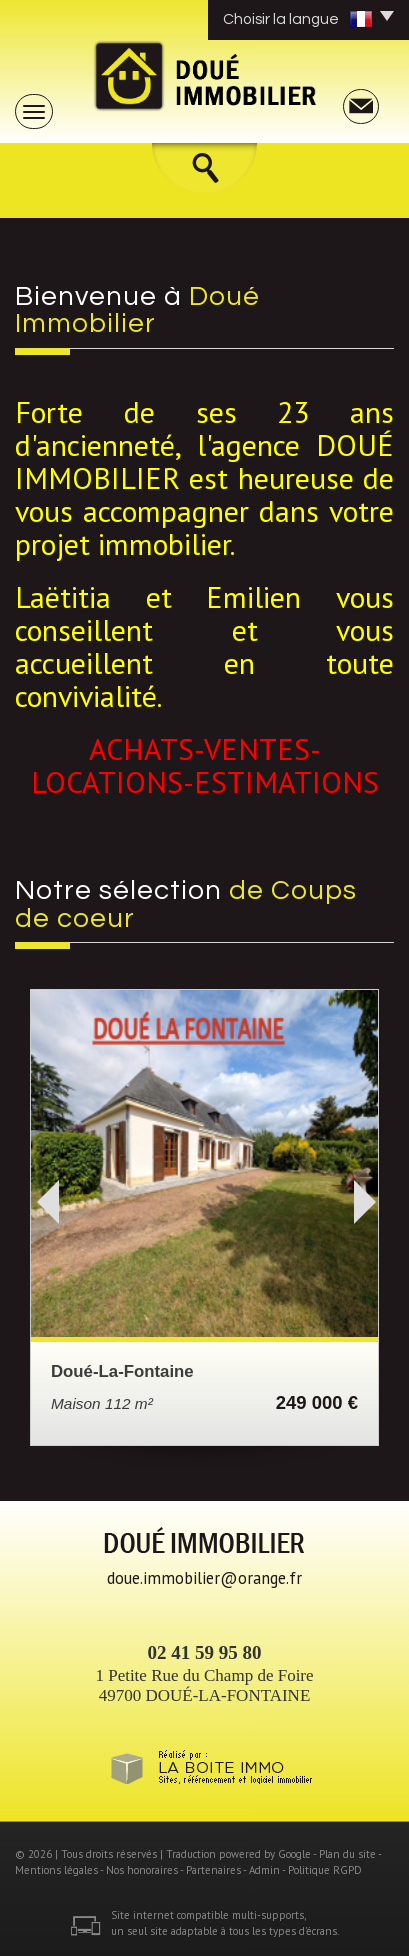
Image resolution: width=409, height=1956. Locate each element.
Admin (264, 1870)
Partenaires (213, 1870)
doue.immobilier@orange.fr (204, 1578)
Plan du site (347, 1854)
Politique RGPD (325, 1870)
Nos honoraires (142, 1870)
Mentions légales (56, 1870)
